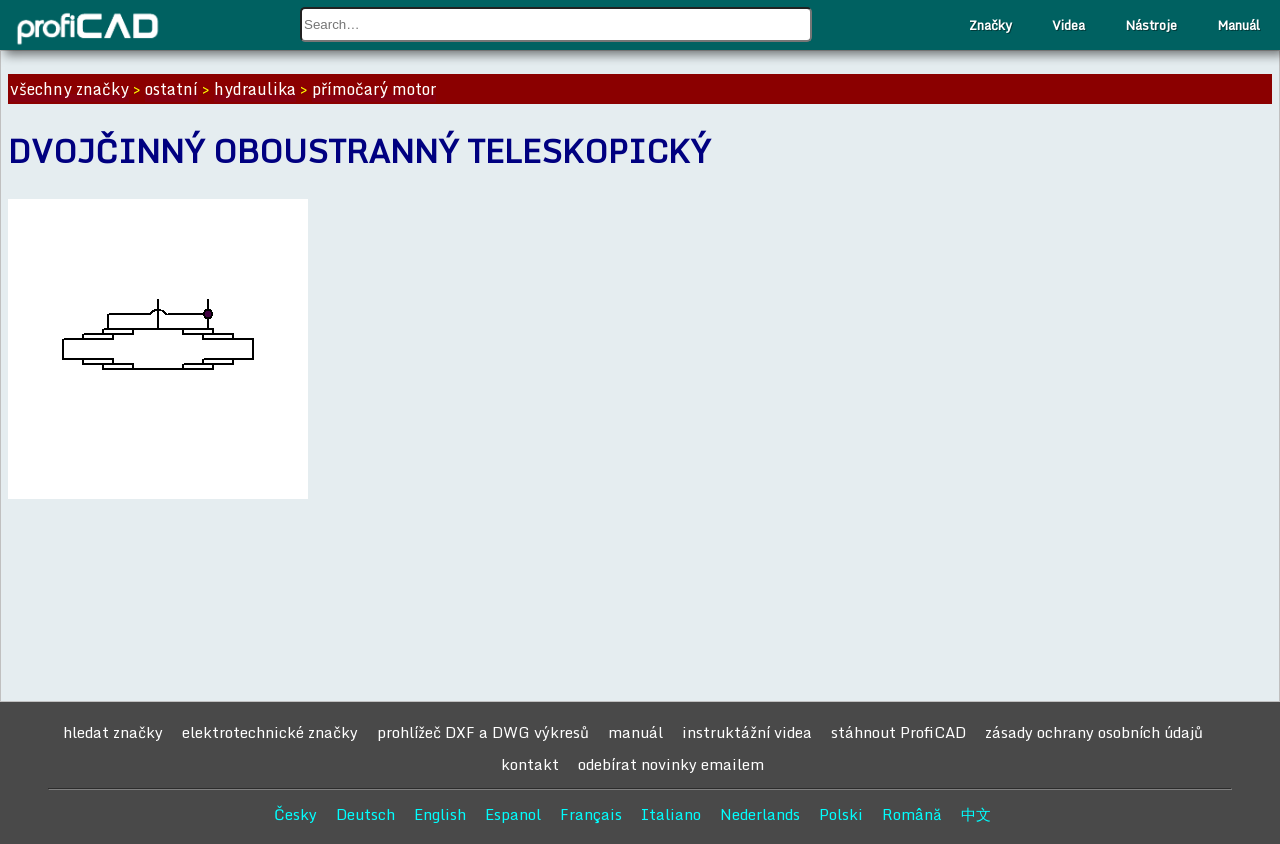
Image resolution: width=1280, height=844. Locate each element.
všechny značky (69, 89)
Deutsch (365, 814)
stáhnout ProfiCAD (898, 732)
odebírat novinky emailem (671, 764)
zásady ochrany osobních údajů (1094, 732)
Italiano (671, 814)
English (440, 814)
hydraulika (255, 89)
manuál (635, 732)
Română (912, 814)
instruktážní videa (747, 732)
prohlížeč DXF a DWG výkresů (483, 732)
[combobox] (556, 24)
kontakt (530, 764)
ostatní (171, 89)
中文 (976, 814)
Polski (841, 814)
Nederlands (760, 814)
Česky (295, 814)
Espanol (513, 814)
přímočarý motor (374, 89)
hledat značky (113, 732)
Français (591, 814)
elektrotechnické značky (270, 732)
